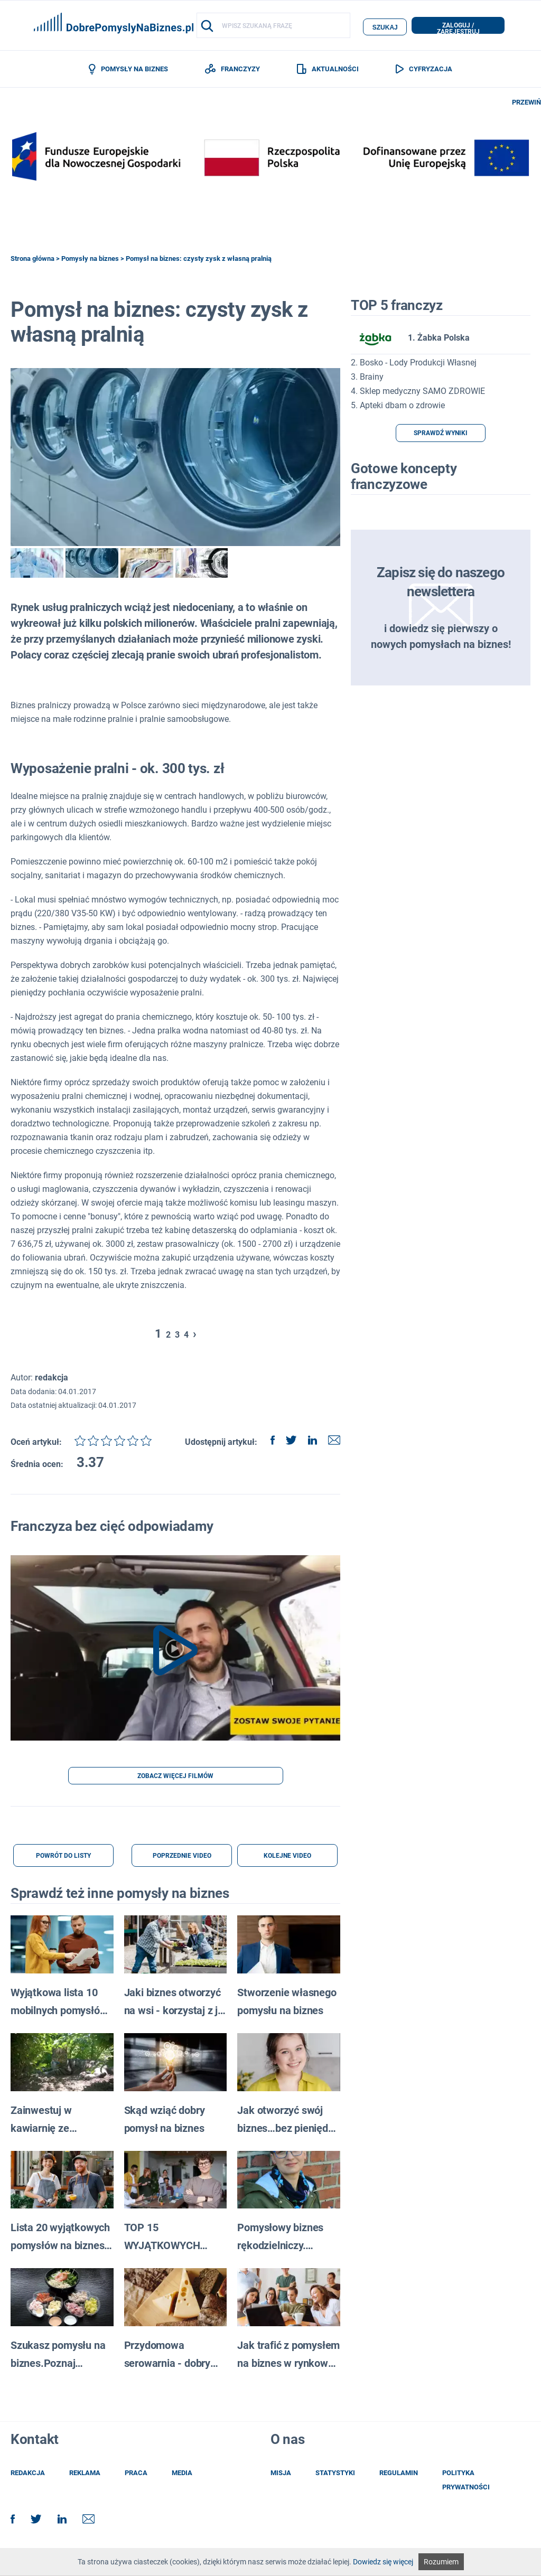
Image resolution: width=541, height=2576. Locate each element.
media (182, 2475)
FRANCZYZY (232, 70)
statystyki (335, 2475)
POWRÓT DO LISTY (63, 1858)
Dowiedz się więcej (383, 2562)
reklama (84, 2475)
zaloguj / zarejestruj (458, 28)
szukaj (384, 26)
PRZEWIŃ (526, 104)
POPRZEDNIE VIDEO (182, 1858)
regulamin (398, 2475)
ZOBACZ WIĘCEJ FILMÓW (175, 1778)
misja (280, 2475)
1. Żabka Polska (410, 340)
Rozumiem (441, 2562)
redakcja (28, 2475)
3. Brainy (367, 379)
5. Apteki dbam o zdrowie (398, 407)
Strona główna (32, 260)
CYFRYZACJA (424, 69)
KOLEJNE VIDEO (287, 1858)
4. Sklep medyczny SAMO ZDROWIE (418, 393)
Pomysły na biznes (90, 260)
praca (136, 2475)
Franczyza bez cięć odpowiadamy (112, 1528)
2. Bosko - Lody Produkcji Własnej (414, 365)
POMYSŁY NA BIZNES (128, 70)
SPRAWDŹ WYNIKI (441, 435)
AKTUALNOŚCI (328, 70)
